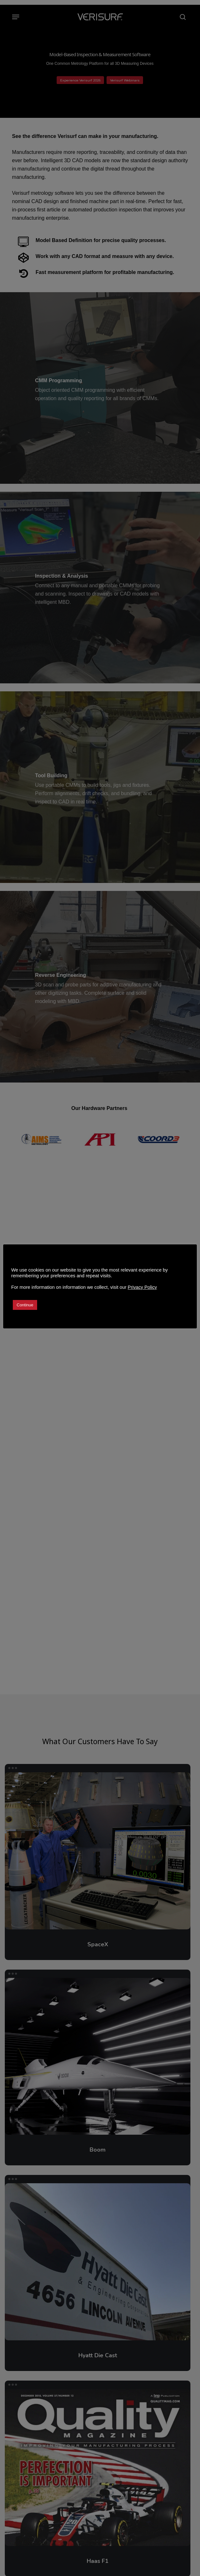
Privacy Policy (142, 1287)
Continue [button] (25, 1305)
